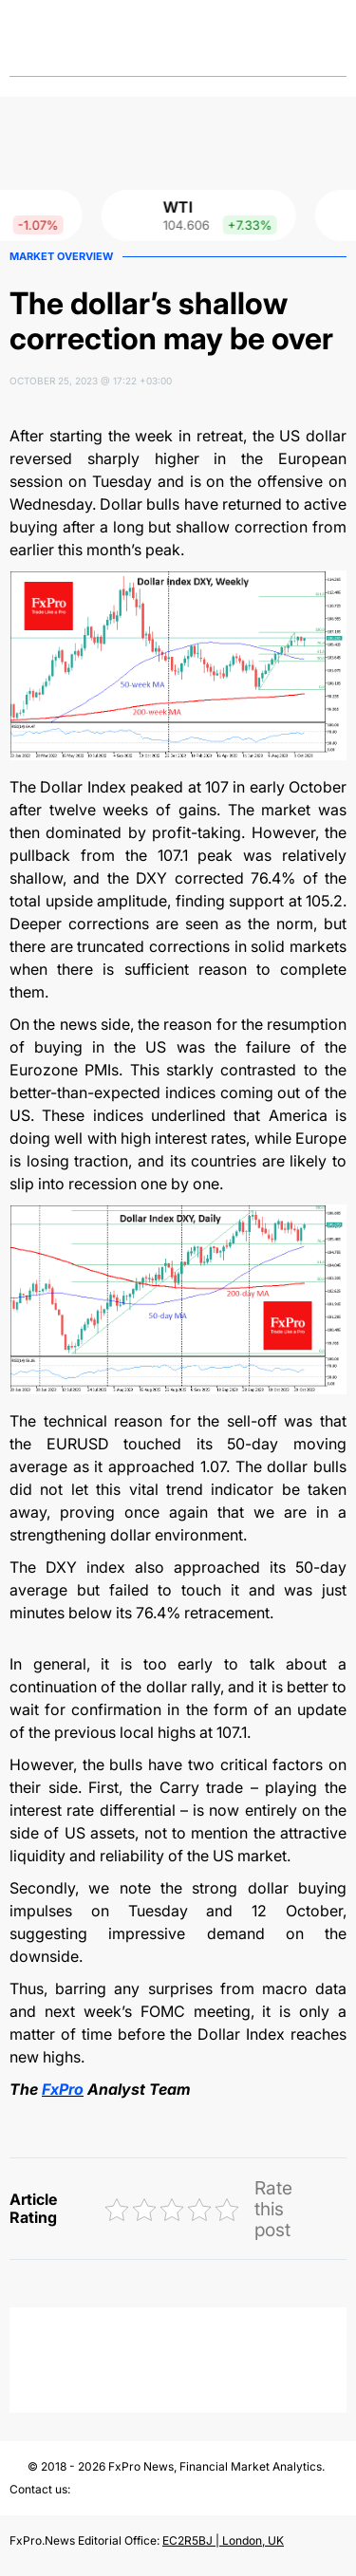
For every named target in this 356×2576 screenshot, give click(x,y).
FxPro (63, 2089)
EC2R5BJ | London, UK (223, 2540)
